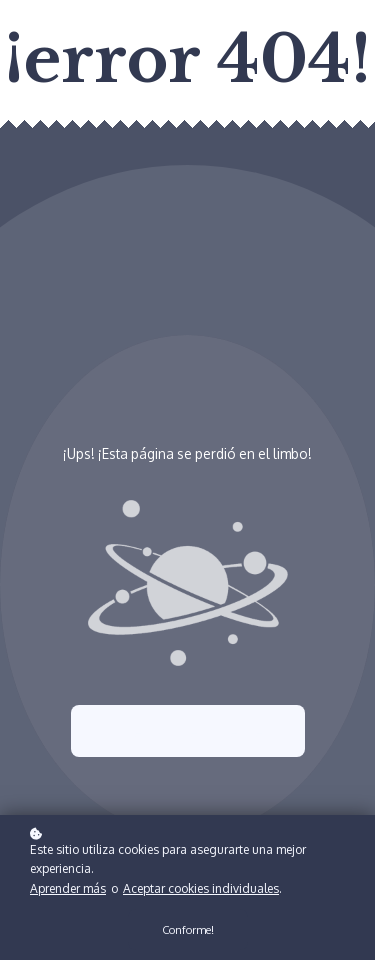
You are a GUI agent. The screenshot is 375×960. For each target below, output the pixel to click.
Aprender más (68, 890)
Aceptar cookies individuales (201, 890)
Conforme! (188, 931)
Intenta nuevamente (188, 731)
